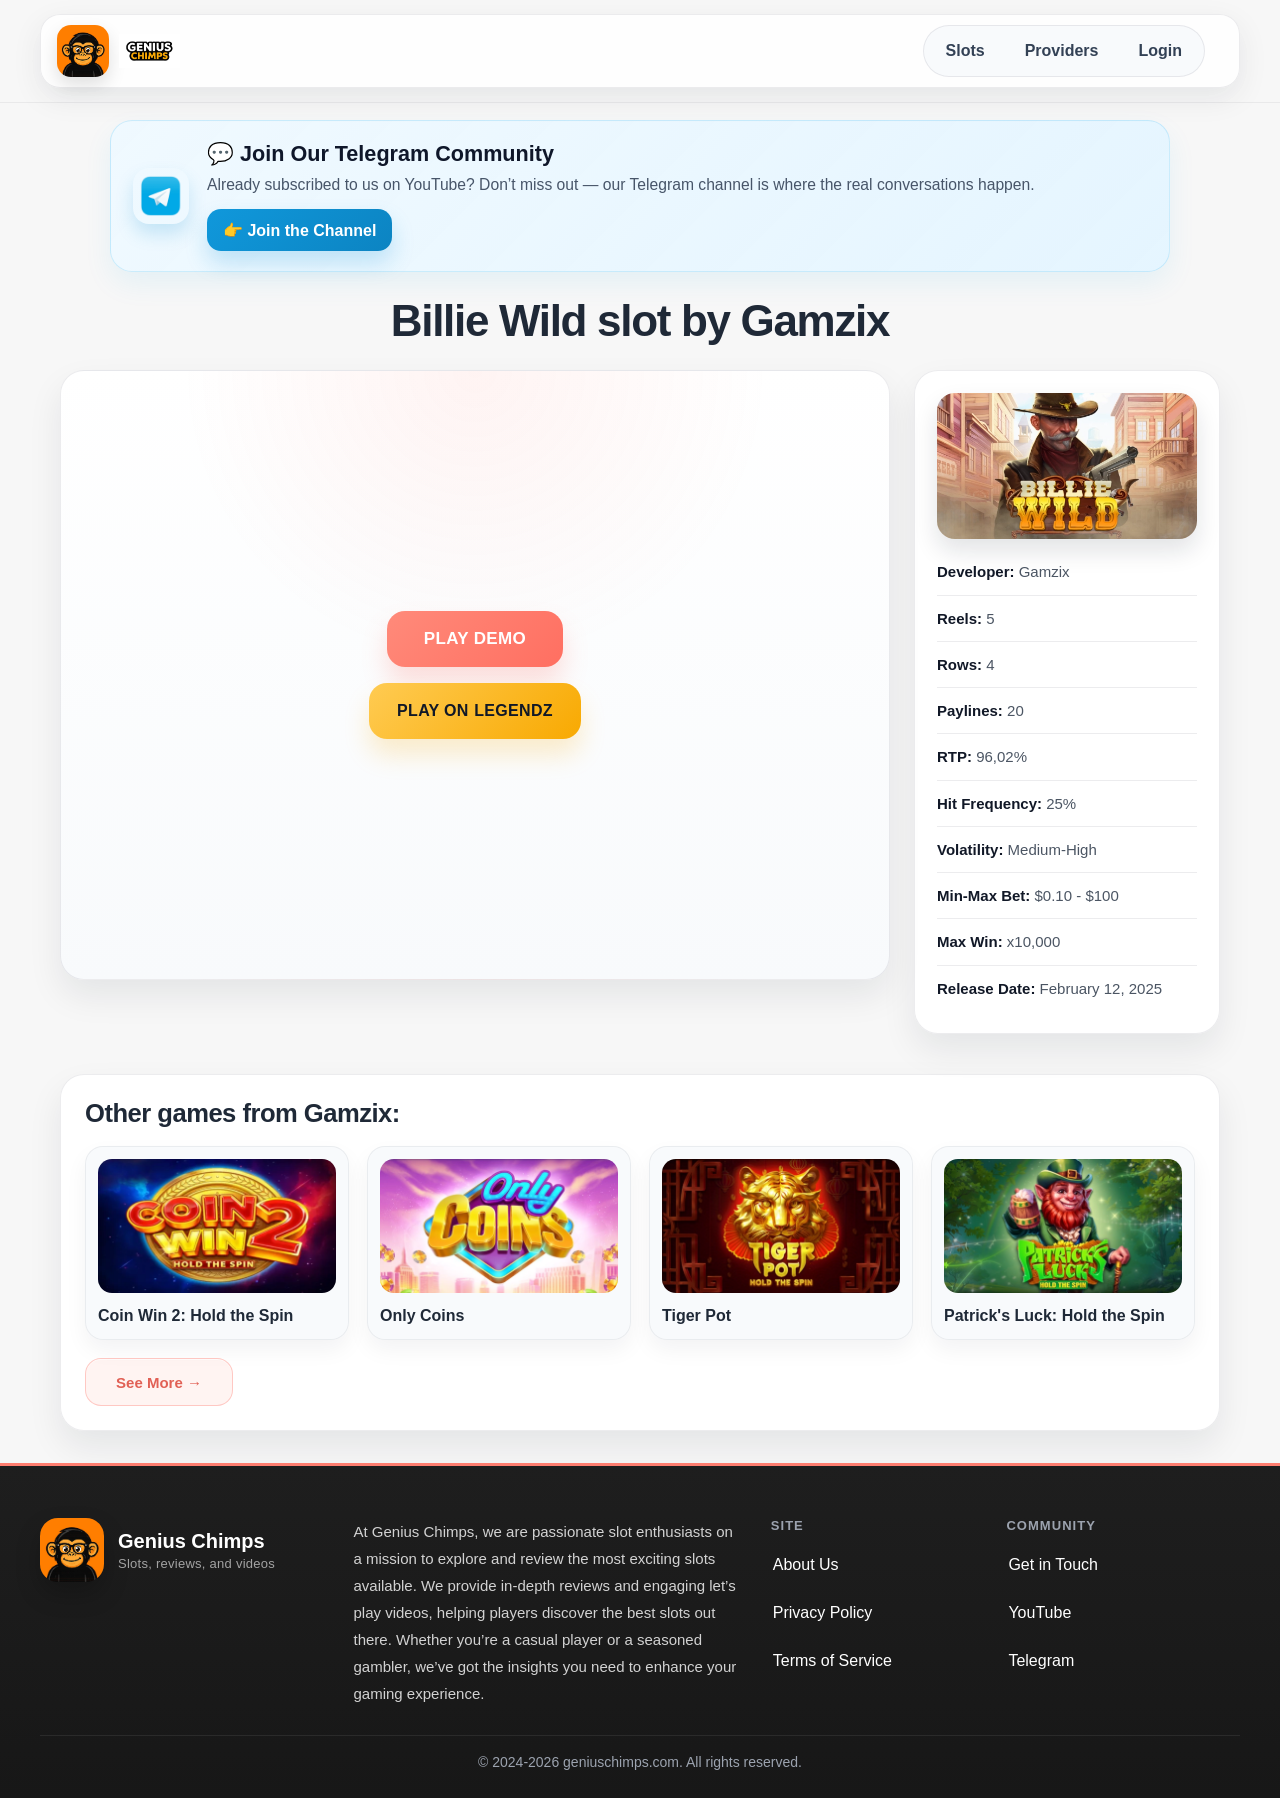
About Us (806, 1564)
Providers (1062, 50)
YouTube (1039, 1612)
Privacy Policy (823, 1612)
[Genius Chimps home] (118, 51)
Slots (965, 50)
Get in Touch (1053, 1564)
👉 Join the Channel (299, 230)
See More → (159, 1382)
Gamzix (1044, 571)
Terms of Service (832, 1660)
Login (1160, 50)
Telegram (1041, 1660)
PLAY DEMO (475, 638)
